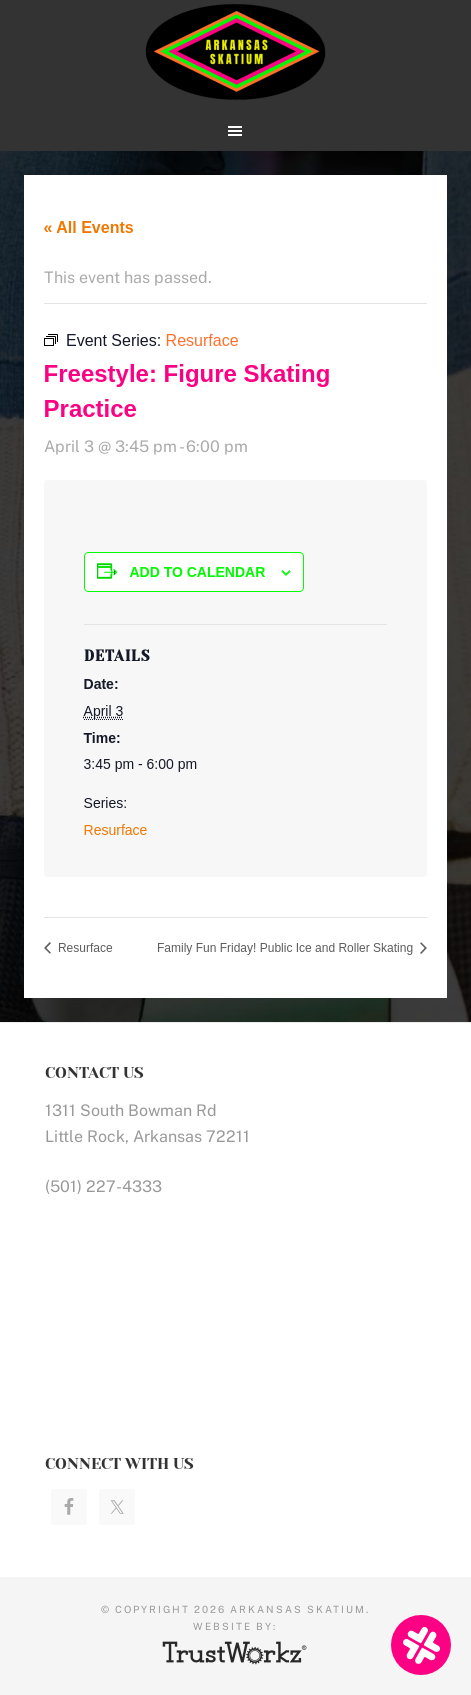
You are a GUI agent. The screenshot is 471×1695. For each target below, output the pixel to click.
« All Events (89, 227)
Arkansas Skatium (236, 52)
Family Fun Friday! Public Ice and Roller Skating (286, 948)
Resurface (116, 830)
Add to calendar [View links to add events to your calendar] (197, 572)
